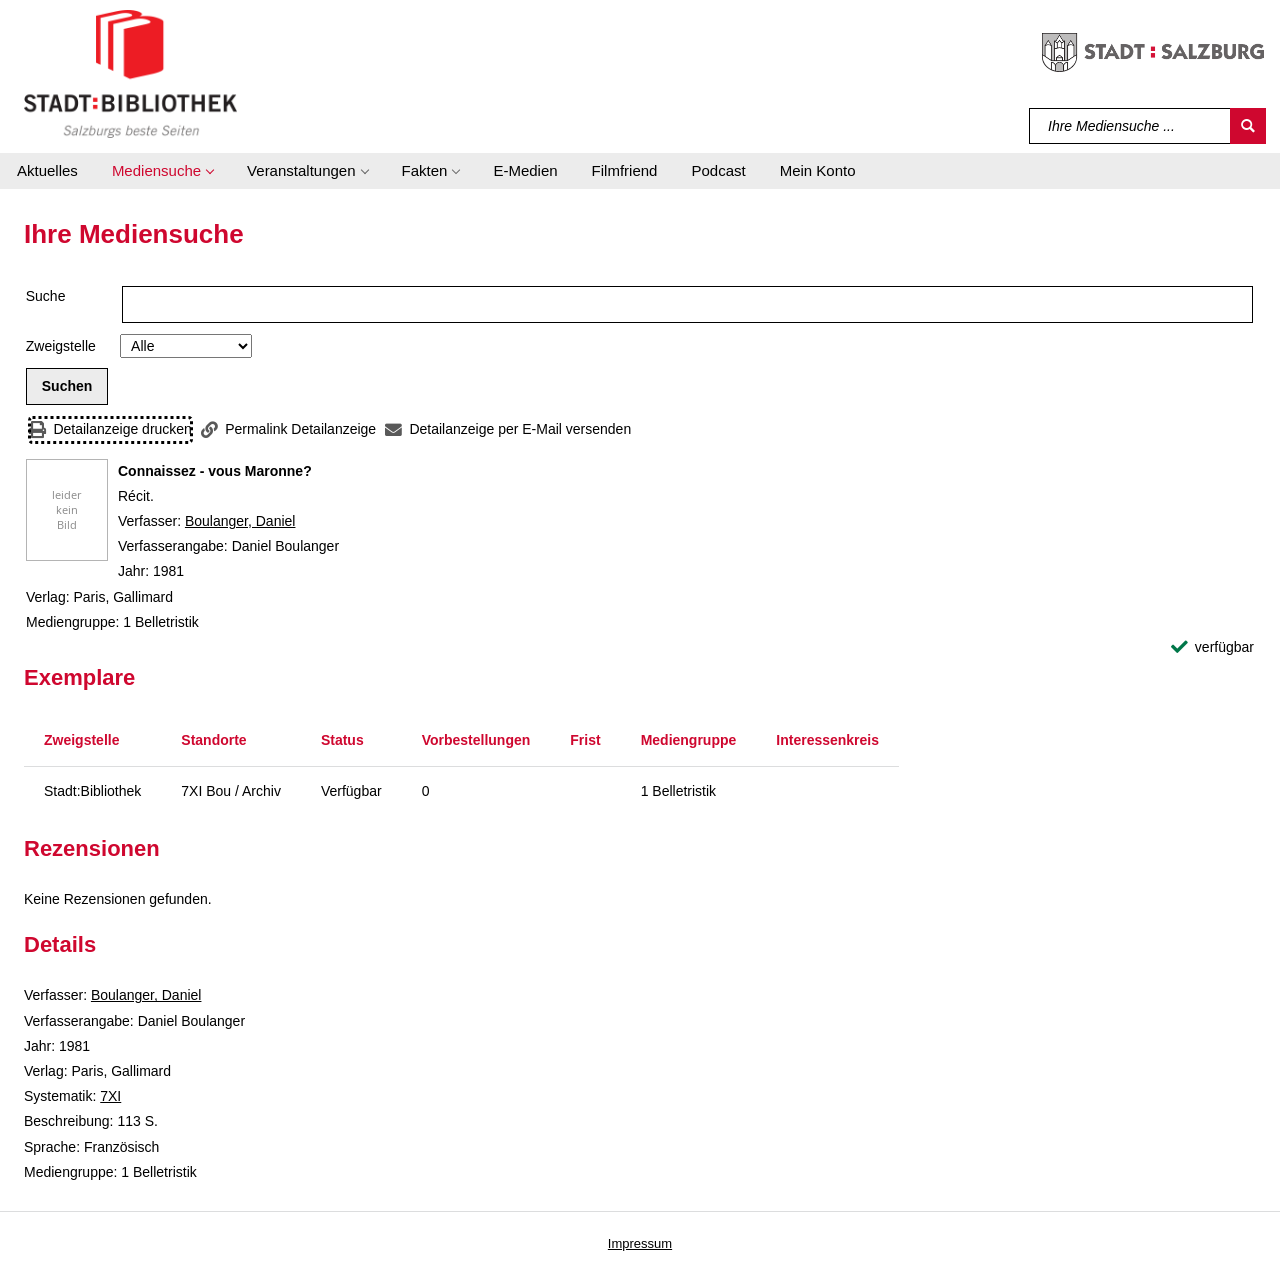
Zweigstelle (61, 346)
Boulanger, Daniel (240, 521)
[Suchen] (1248, 126)
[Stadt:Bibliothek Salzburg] (130, 73)
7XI (110, 1096)
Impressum (640, 1243)
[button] (162, 171)
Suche (46, 296)
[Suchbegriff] (1130, 126)
